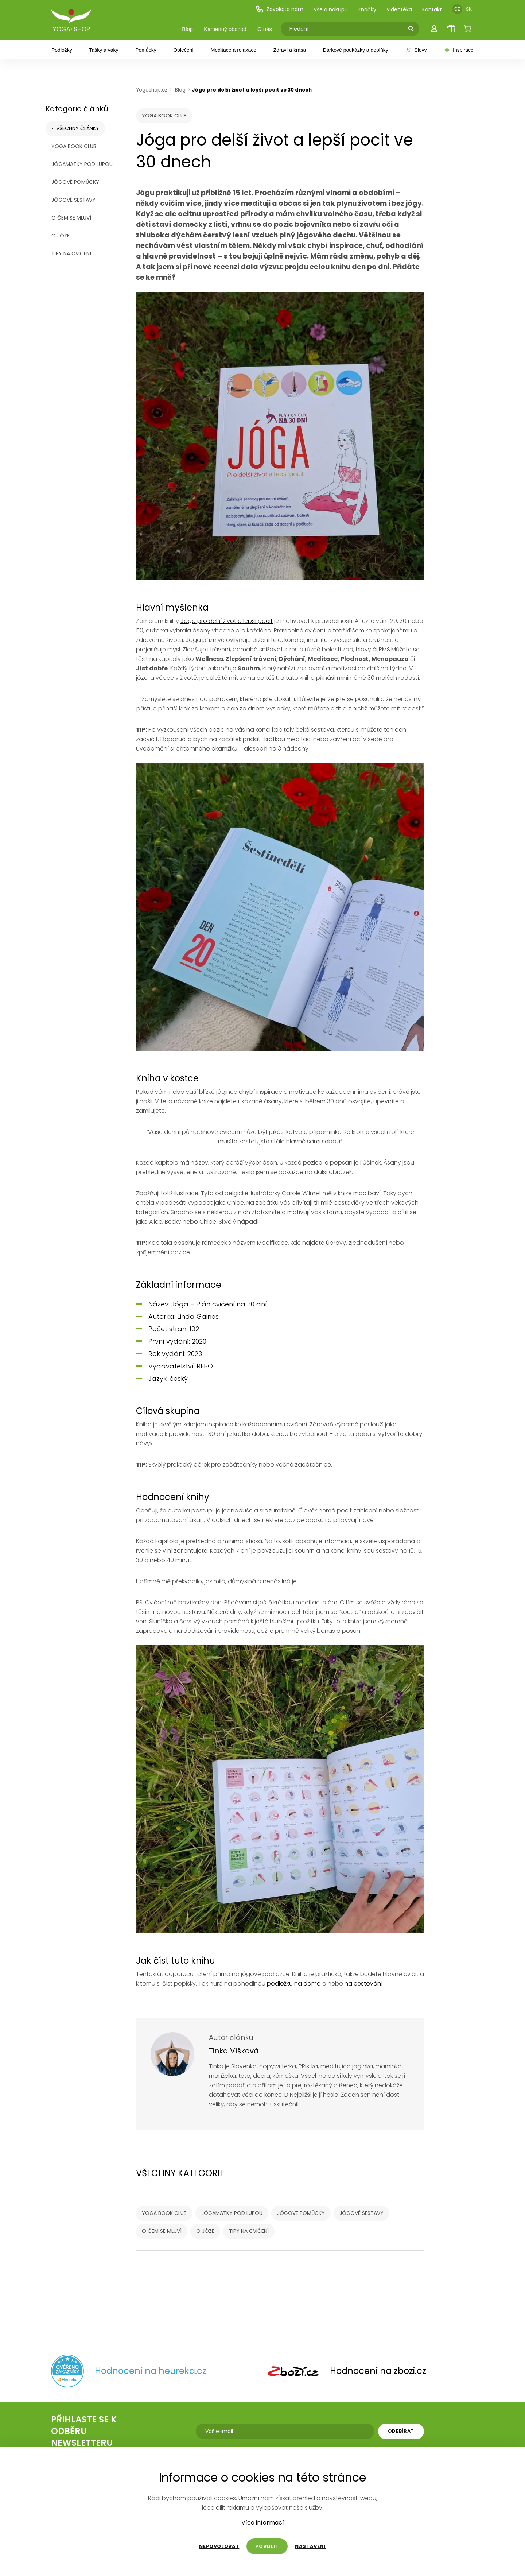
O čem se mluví (71, 217)
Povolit (267, 2546)
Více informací (262, 2523)
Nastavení (310, 2546)
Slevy (416, 50)
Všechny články (77, 128)
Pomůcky (145, 50)
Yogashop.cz (151, 89)
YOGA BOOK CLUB (73, 146)
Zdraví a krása (289, 50)
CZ (457, 9)
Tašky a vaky (103, 50)
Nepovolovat (219, 2546)
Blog (187, 29)
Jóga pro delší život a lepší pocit (226, 621)
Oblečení (183, 50)
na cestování (363, 1983)
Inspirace (459, 50)
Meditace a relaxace (233, 50)
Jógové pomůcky (75, 182)
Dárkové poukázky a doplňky (355, 50)
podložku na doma (294, 1983)
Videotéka (399, 9)
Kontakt (432, 9)
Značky (367, 9)
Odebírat (401, 2431)
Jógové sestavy (73, 200)
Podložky (61, 50)
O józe (60, 235)
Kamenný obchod (225, 29)
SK (469, 9)
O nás (264, 29)
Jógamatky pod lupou (82, 164)
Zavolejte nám (279, 9)
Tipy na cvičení (71, 253)
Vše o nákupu (331, 9)
